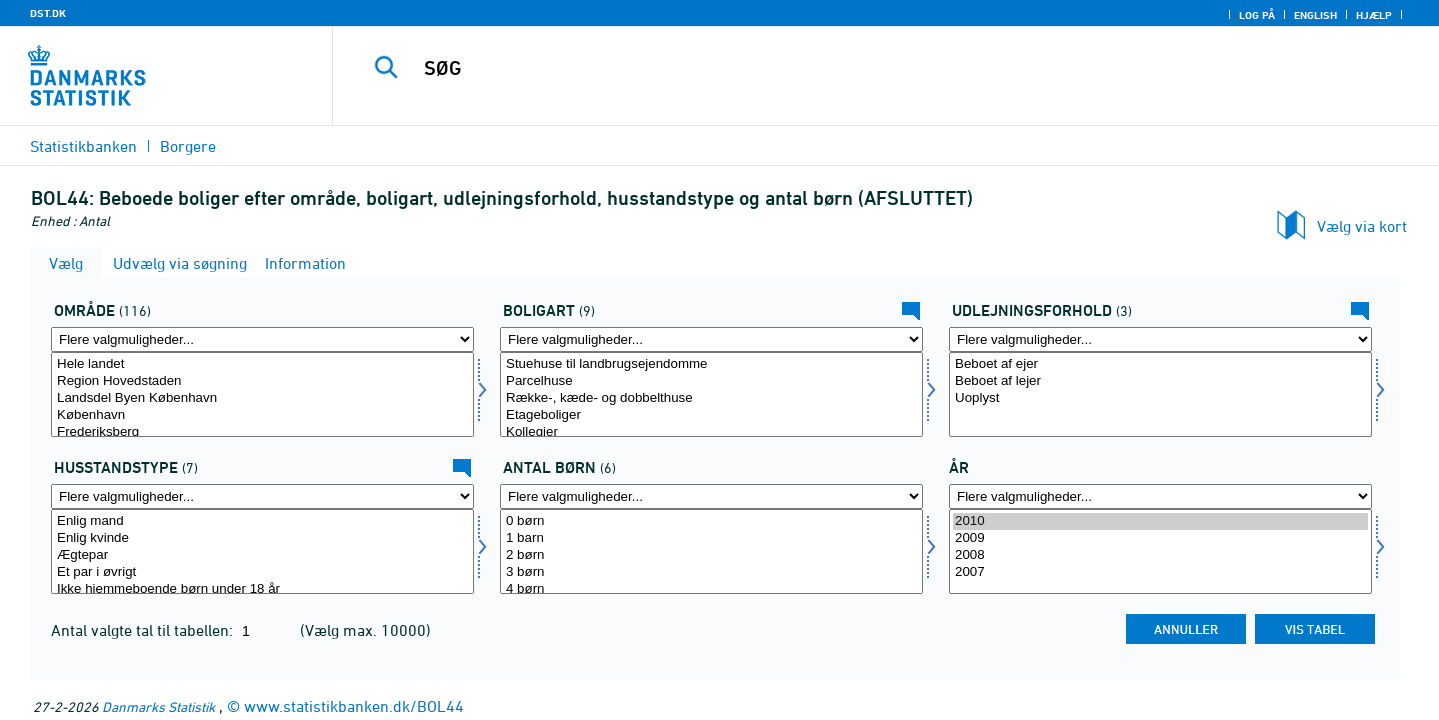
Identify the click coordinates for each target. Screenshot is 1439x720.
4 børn (711, 589)
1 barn (711, 538)
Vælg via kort (1362, 226)
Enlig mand (262, 521)
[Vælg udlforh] (1160, 394)
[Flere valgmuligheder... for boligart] (711, 339)
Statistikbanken (83, 146)
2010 (1160, 521)
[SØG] (852, 68)
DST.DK (48, 13)
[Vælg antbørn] (711, 551)
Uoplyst (1160, 398)
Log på (1257, 15)
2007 (1160, 572)
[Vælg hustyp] (262, 551)
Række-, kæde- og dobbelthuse (711, 398)
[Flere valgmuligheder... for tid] (1160, 496)
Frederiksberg (262, 432)
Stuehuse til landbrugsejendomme (711, 364)
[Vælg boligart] (711, 394)
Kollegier (711, 432)
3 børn (711, 572)
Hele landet (262, 364)
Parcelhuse (711, 381)
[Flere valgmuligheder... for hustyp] (262, 496)
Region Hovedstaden (262, 381)
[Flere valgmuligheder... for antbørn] (711, 496)
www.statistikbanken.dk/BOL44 (354, 706)
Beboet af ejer (1160, 364)
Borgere (188, 146)
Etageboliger (711, 415)
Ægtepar (262, 555)
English (1315, 15)
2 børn (711, 555)
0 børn (711, 521)
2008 (1160, 555)
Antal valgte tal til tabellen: (144, 630)
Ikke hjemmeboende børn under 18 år (262, 589)
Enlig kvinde (262, 538)
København (262, 415)
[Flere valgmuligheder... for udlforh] (1160, 339)
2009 (1160, 538)
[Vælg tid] (1160, 551)
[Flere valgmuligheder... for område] (262, 339)
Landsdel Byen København (262, 398)
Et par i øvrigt (262, 572)
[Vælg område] (262, 394)
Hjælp (1374, 15)
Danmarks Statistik (158, 706)
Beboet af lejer (1160, 381)
